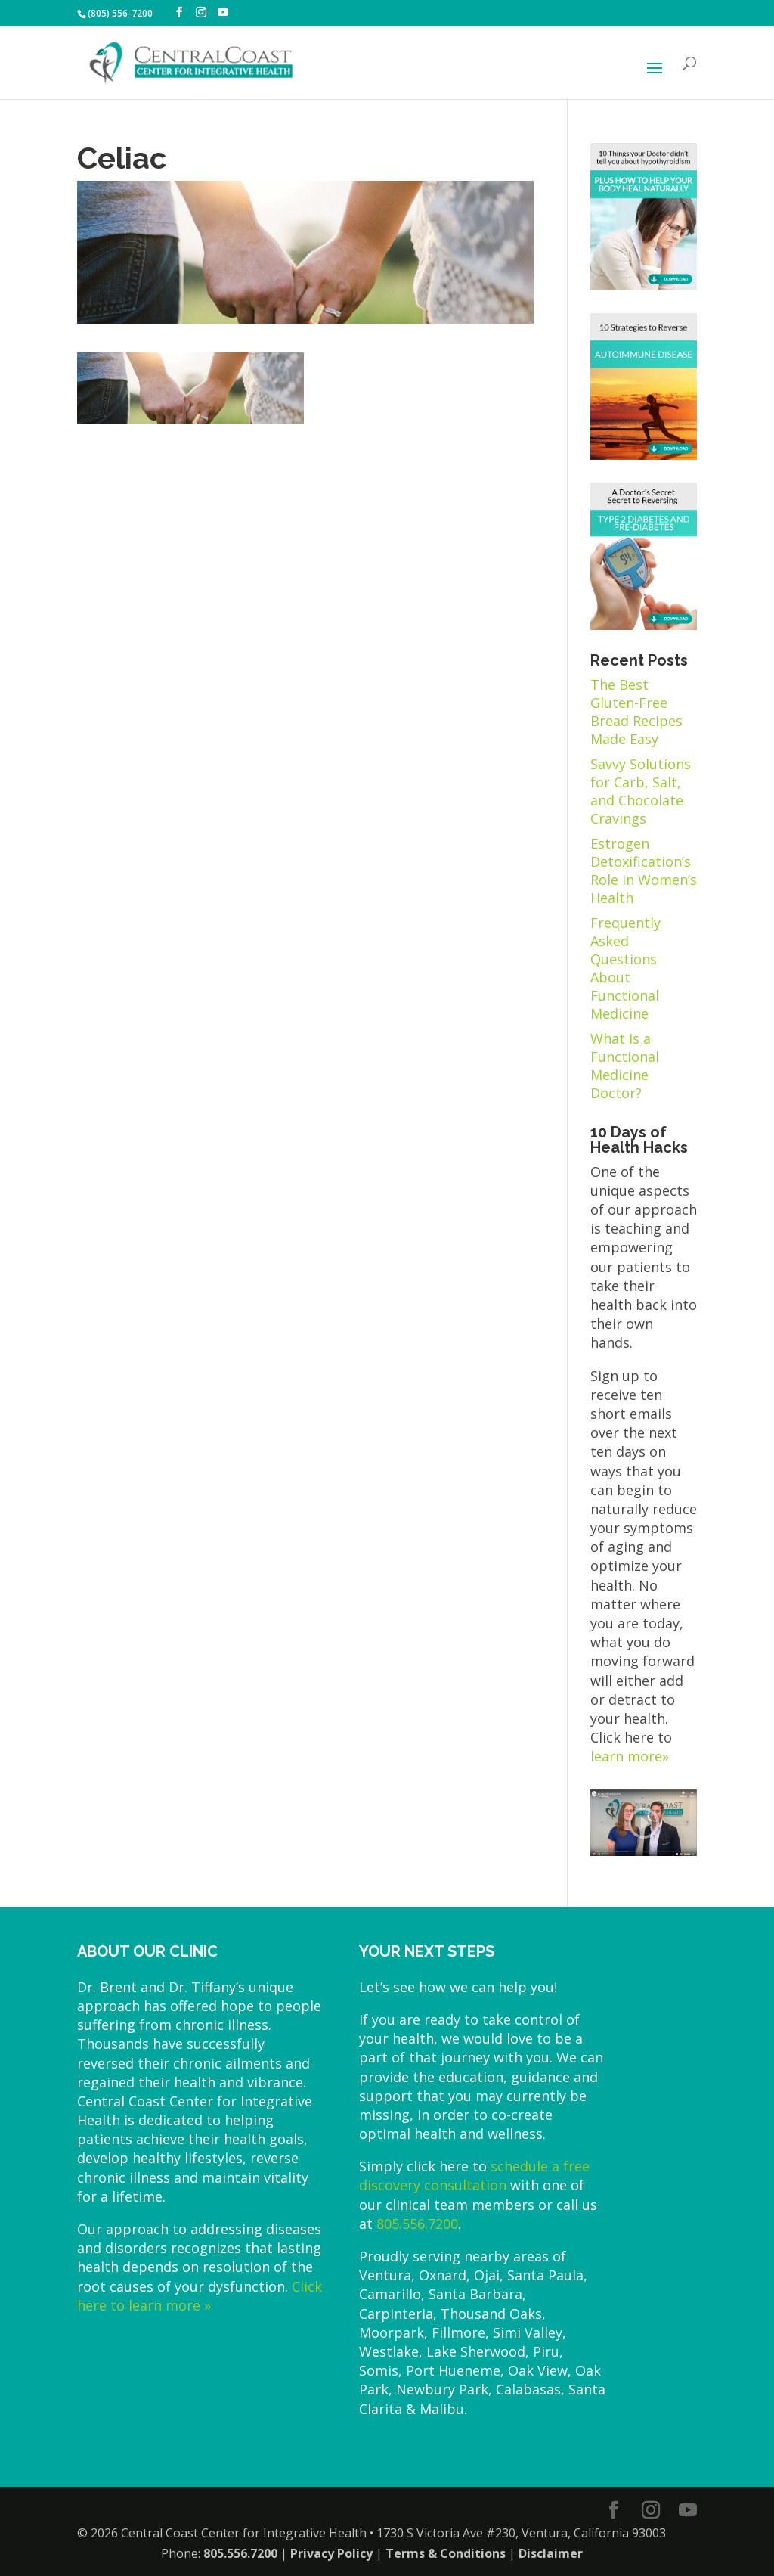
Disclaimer (551, 2553)
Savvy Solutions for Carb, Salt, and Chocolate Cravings (640, 791)
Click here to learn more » (199, 2295)
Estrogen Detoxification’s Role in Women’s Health (643, 870)
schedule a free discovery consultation (474, 2175)
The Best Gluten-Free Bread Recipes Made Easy (636, 711)
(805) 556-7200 (120, 13)
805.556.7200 (417, 2223)
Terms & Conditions (445, 2553)
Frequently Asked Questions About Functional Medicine (625, 968)
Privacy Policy (331, 2553)
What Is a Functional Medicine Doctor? (624, 1065)
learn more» (629, 1756)
